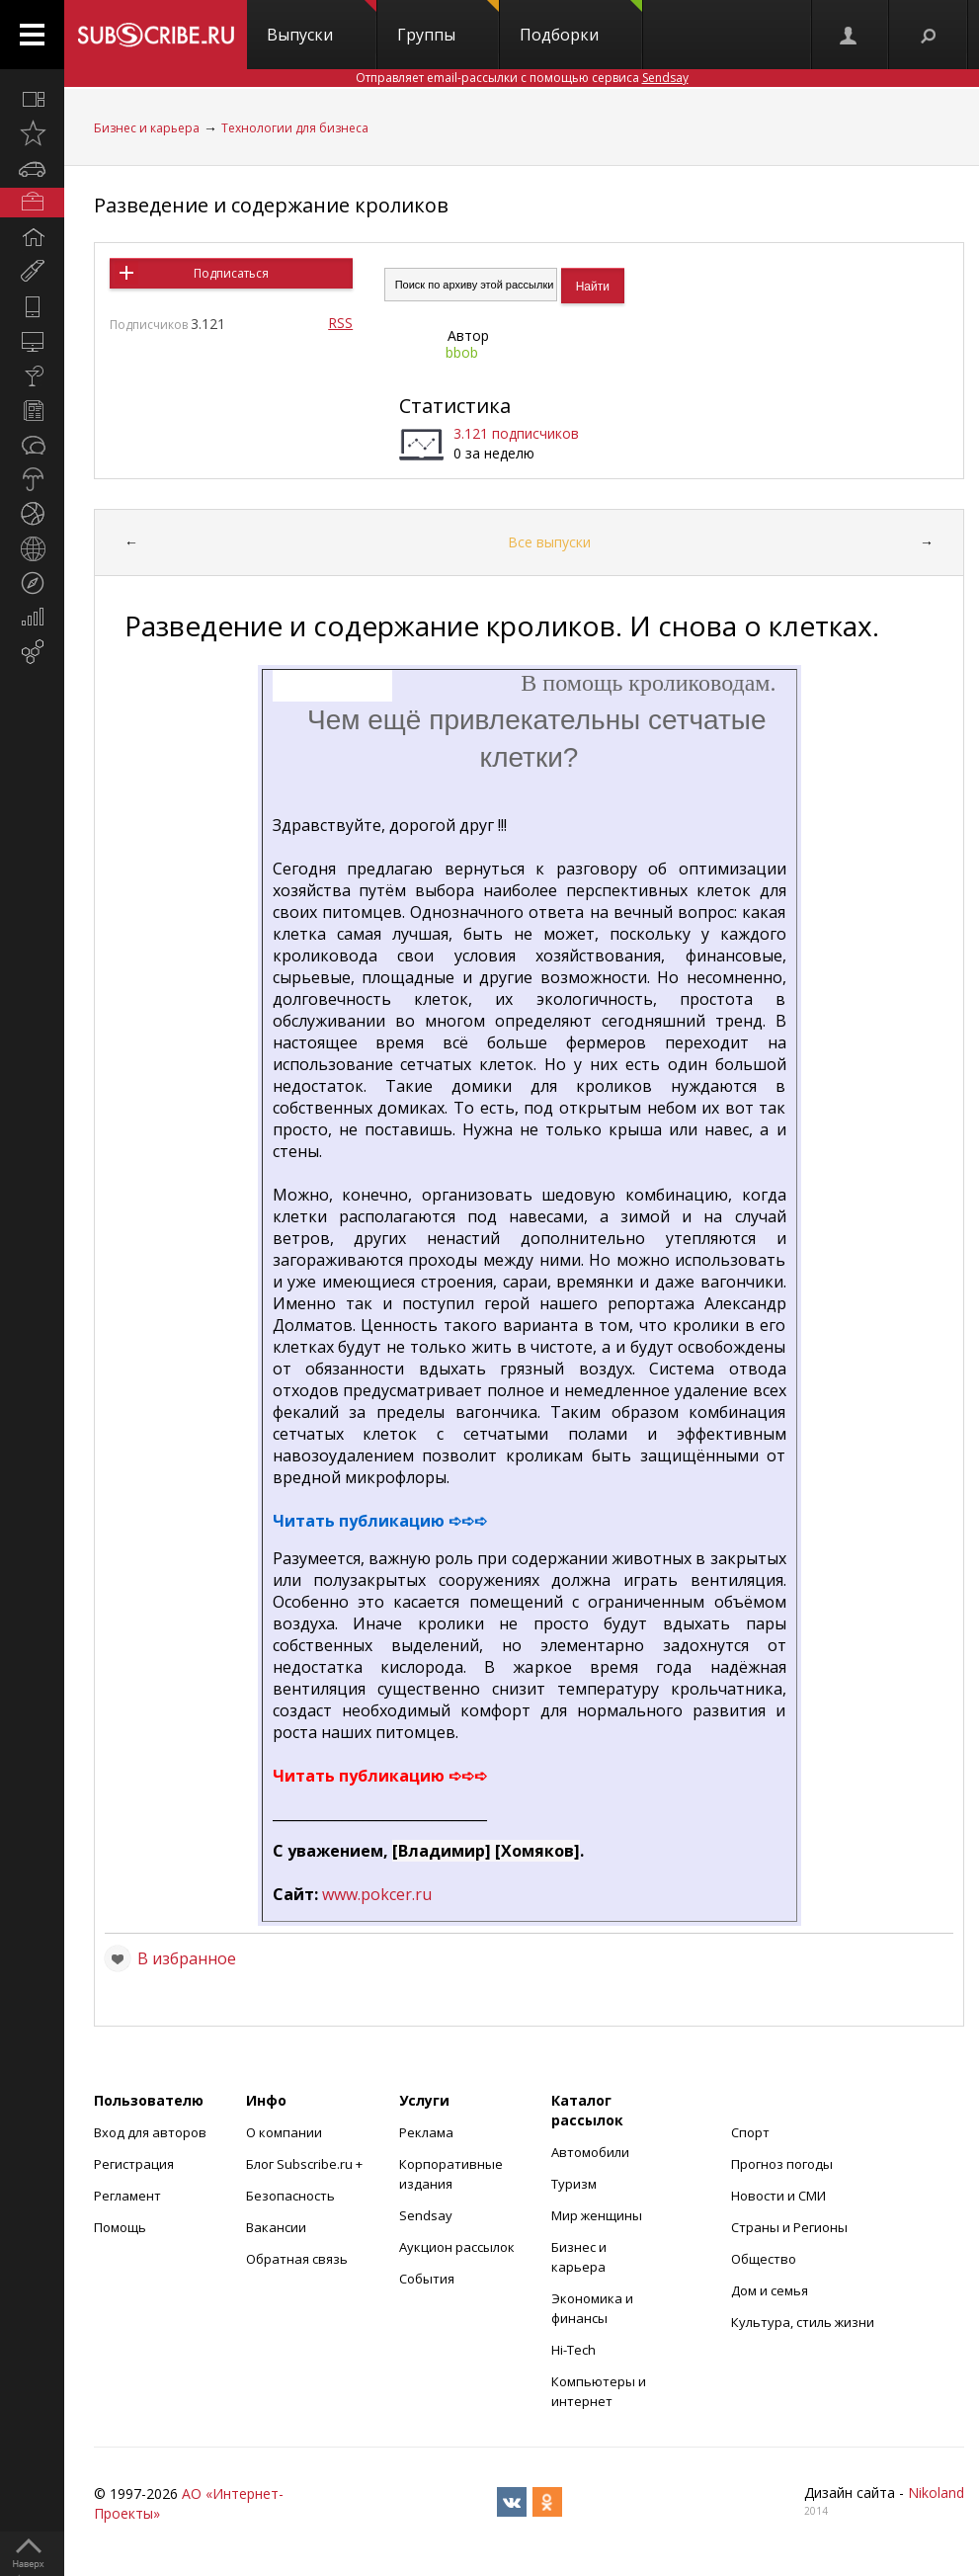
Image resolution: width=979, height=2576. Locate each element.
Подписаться (231, 273)
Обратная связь (297, 2259)
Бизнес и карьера (147, 128)
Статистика (455, 405)
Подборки (581, 22)
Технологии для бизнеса (294, 128)
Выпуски (321, 22)
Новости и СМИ (778, 2195)
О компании (284, 2132)
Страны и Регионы (789, 2227)
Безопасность (290, 2195)
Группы (448, 22)
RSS (340, 322)
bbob (462, 352)
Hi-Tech (573, 2350)
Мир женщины (596, 2215)
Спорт (750, 2132)
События (426, 2278)
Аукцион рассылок (457, 2247)
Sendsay (425, 2215)
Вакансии (276, 2227)
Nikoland (936, 2492)
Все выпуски (549, 542)
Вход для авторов (150, 2132)
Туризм (574, 2184)
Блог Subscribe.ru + (306, 2164)
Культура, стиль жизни (802, 2322)
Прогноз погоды (782, 2164)
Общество (763, 2259)
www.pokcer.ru (377, 1894)
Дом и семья (769, 2290)
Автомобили (590, 2152)
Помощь (120, 2227)
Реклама (426, 2132)
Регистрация (134, 2164)
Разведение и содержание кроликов (271, 205)
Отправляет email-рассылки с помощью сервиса (522, 77)
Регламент (127, 2195)
